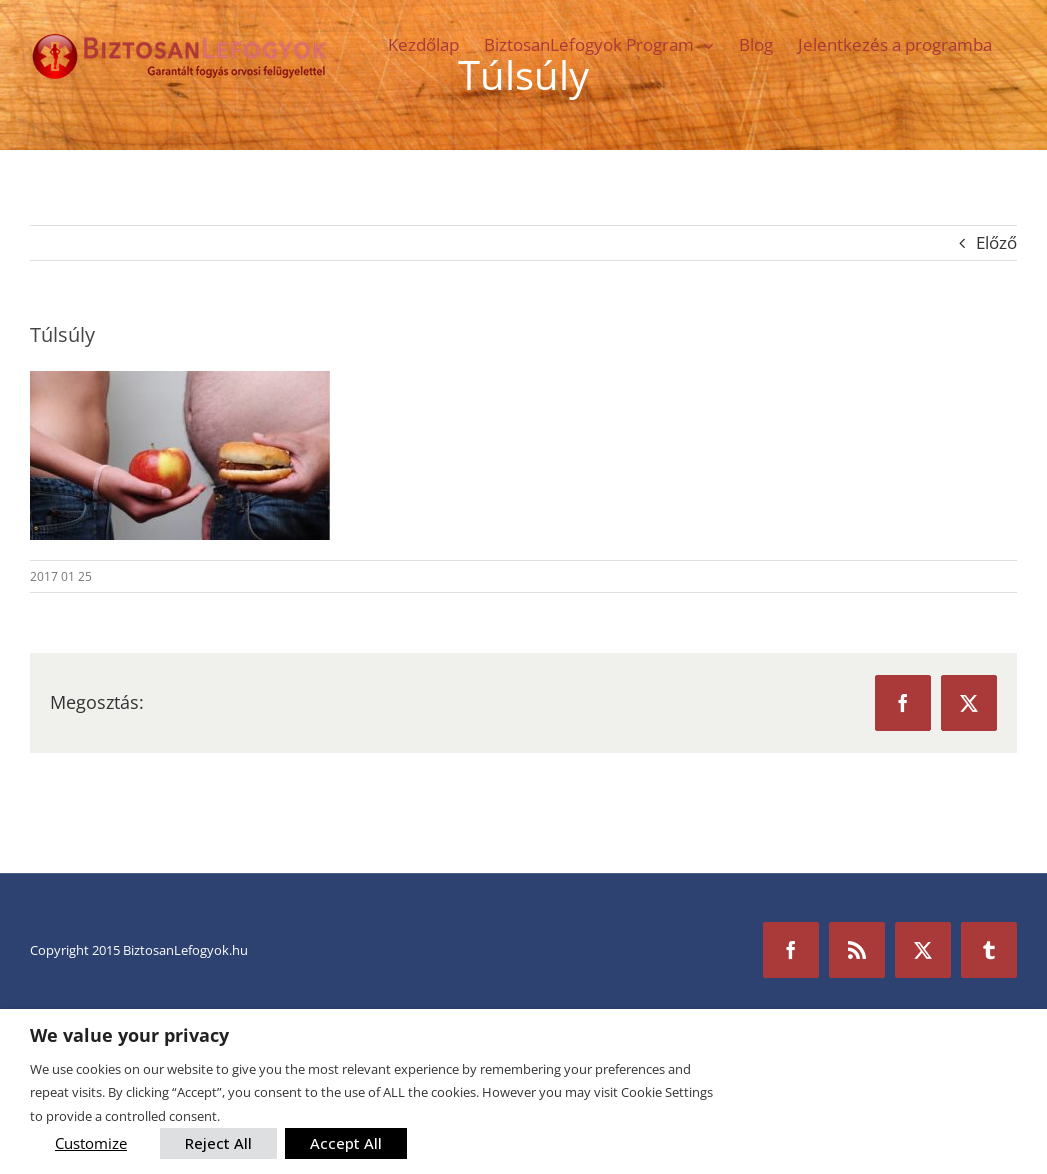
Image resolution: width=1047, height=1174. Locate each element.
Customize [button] (91, 1143)
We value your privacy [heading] (129, 1035)
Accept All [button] (346, 1143)
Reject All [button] (218, 1143)
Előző (996, 242)
